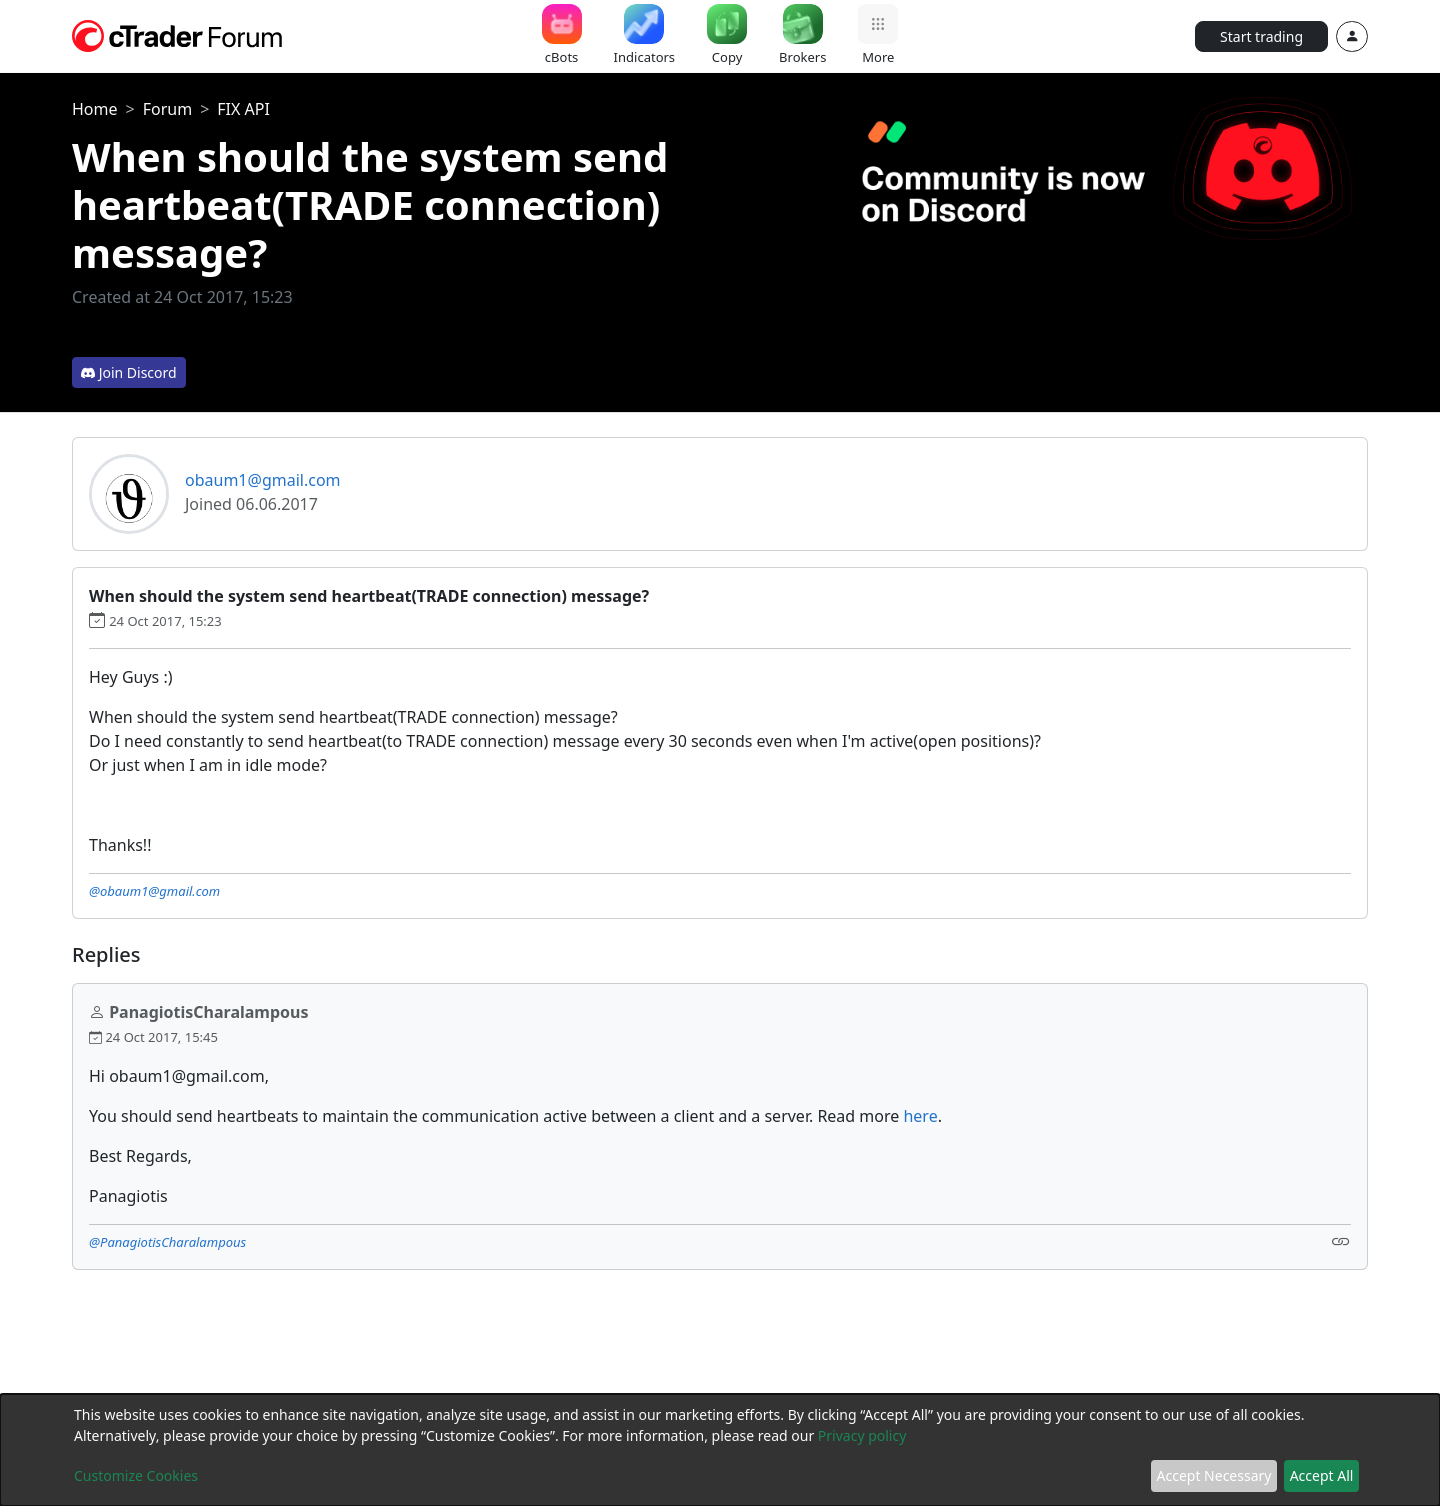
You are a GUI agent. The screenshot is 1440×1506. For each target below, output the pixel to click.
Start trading (1261, 36)
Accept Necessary (1214, 1475)
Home (95, 109)
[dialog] (720, 1450)
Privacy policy (862, 1435)
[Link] (1341, 1240)
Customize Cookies (136, 1475)
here (920, 1116)
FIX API (243, 109)
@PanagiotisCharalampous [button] (167, 1242)
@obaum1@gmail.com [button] (154, 891)
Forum (167, 109)
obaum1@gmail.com (263, 480)
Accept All (1322, 1475)
